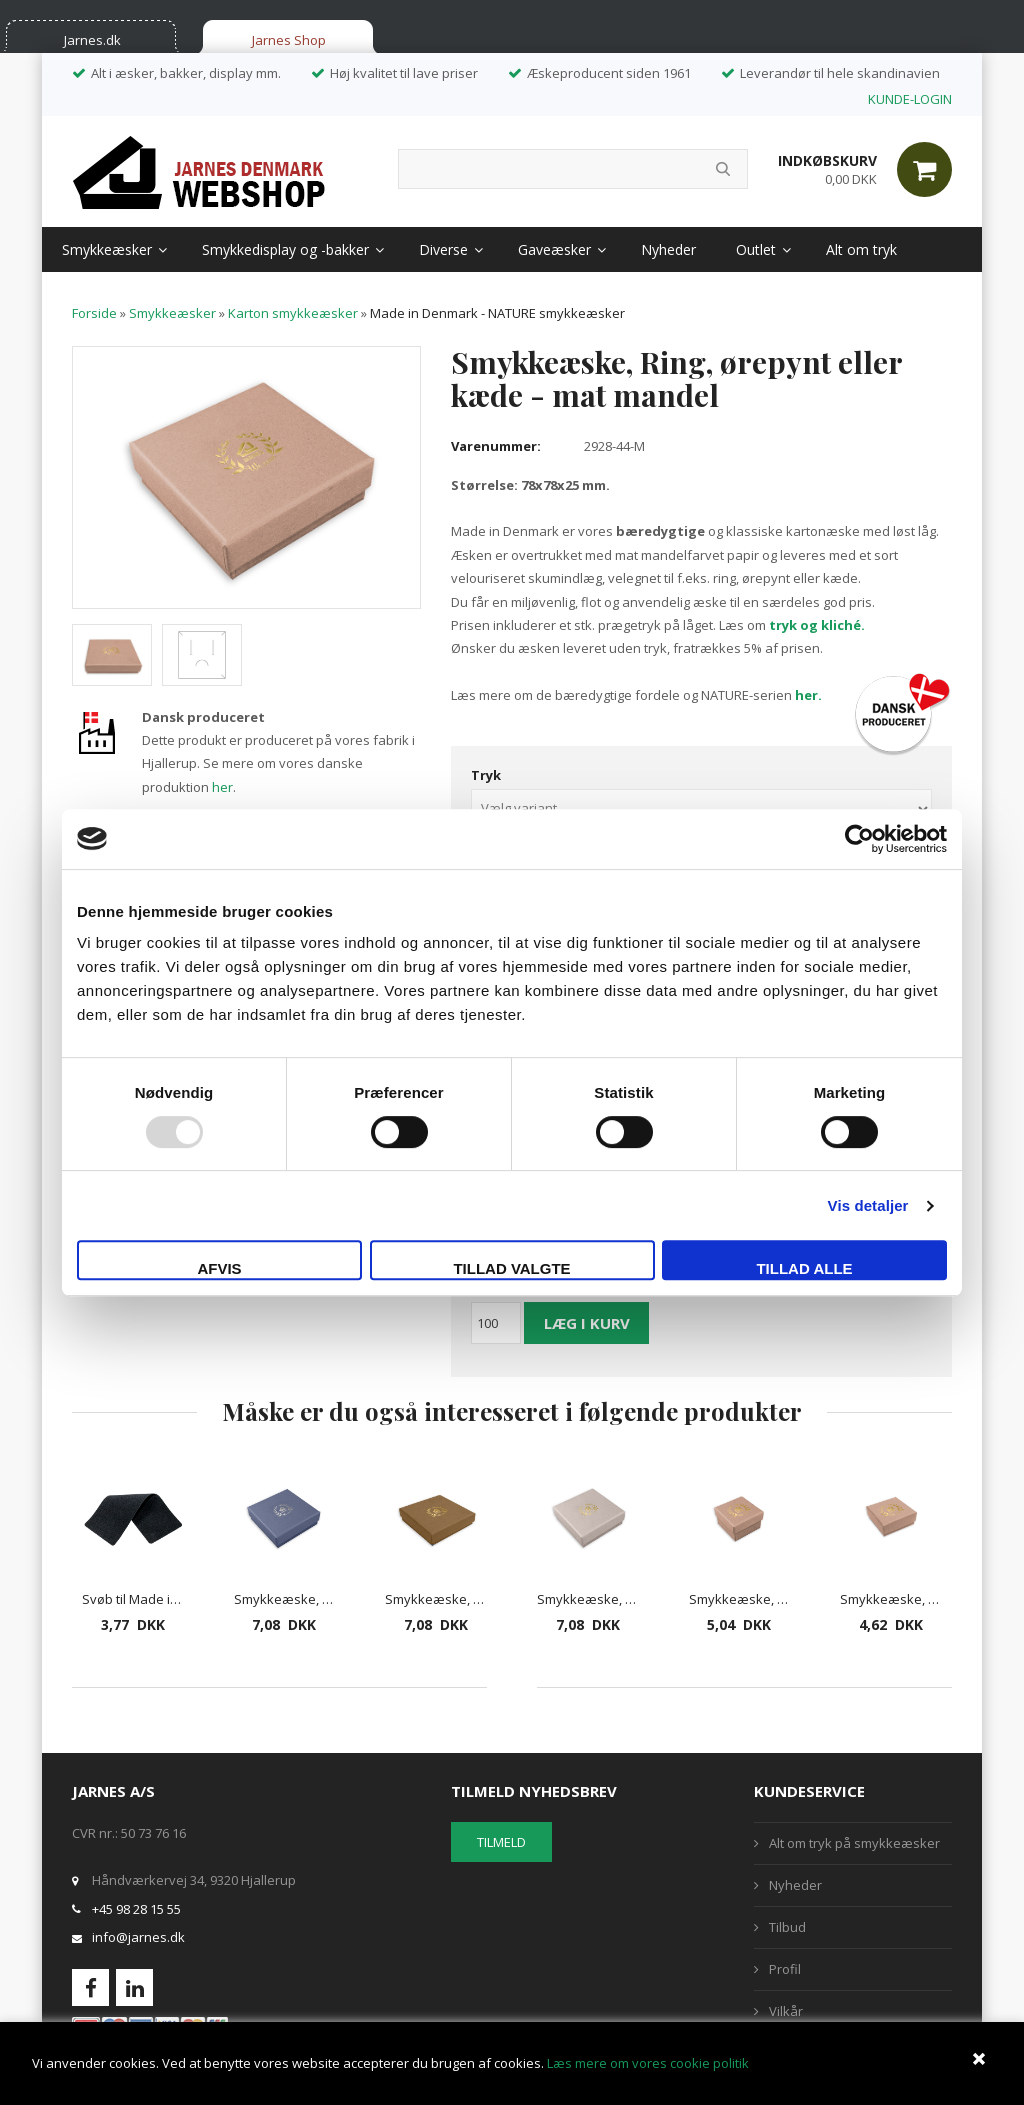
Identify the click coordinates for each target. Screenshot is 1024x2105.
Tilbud (787, 1927)
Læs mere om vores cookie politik (648, 2063)
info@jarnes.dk (138, 1937)
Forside (94, 313)
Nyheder (668, 249)
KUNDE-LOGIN (910, 99)
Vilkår (786, 2011)
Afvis (219, 1268)
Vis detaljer (868, 1205)
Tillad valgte (511, 1268)
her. (808, 695)
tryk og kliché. (817, 625)
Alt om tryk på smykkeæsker (854, 1843)
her (222, 787)
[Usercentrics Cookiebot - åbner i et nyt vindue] (859, 839)
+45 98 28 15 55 (136, 1909)
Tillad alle (804, 1268)
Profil (785, 1969)
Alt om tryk (861, 249)
